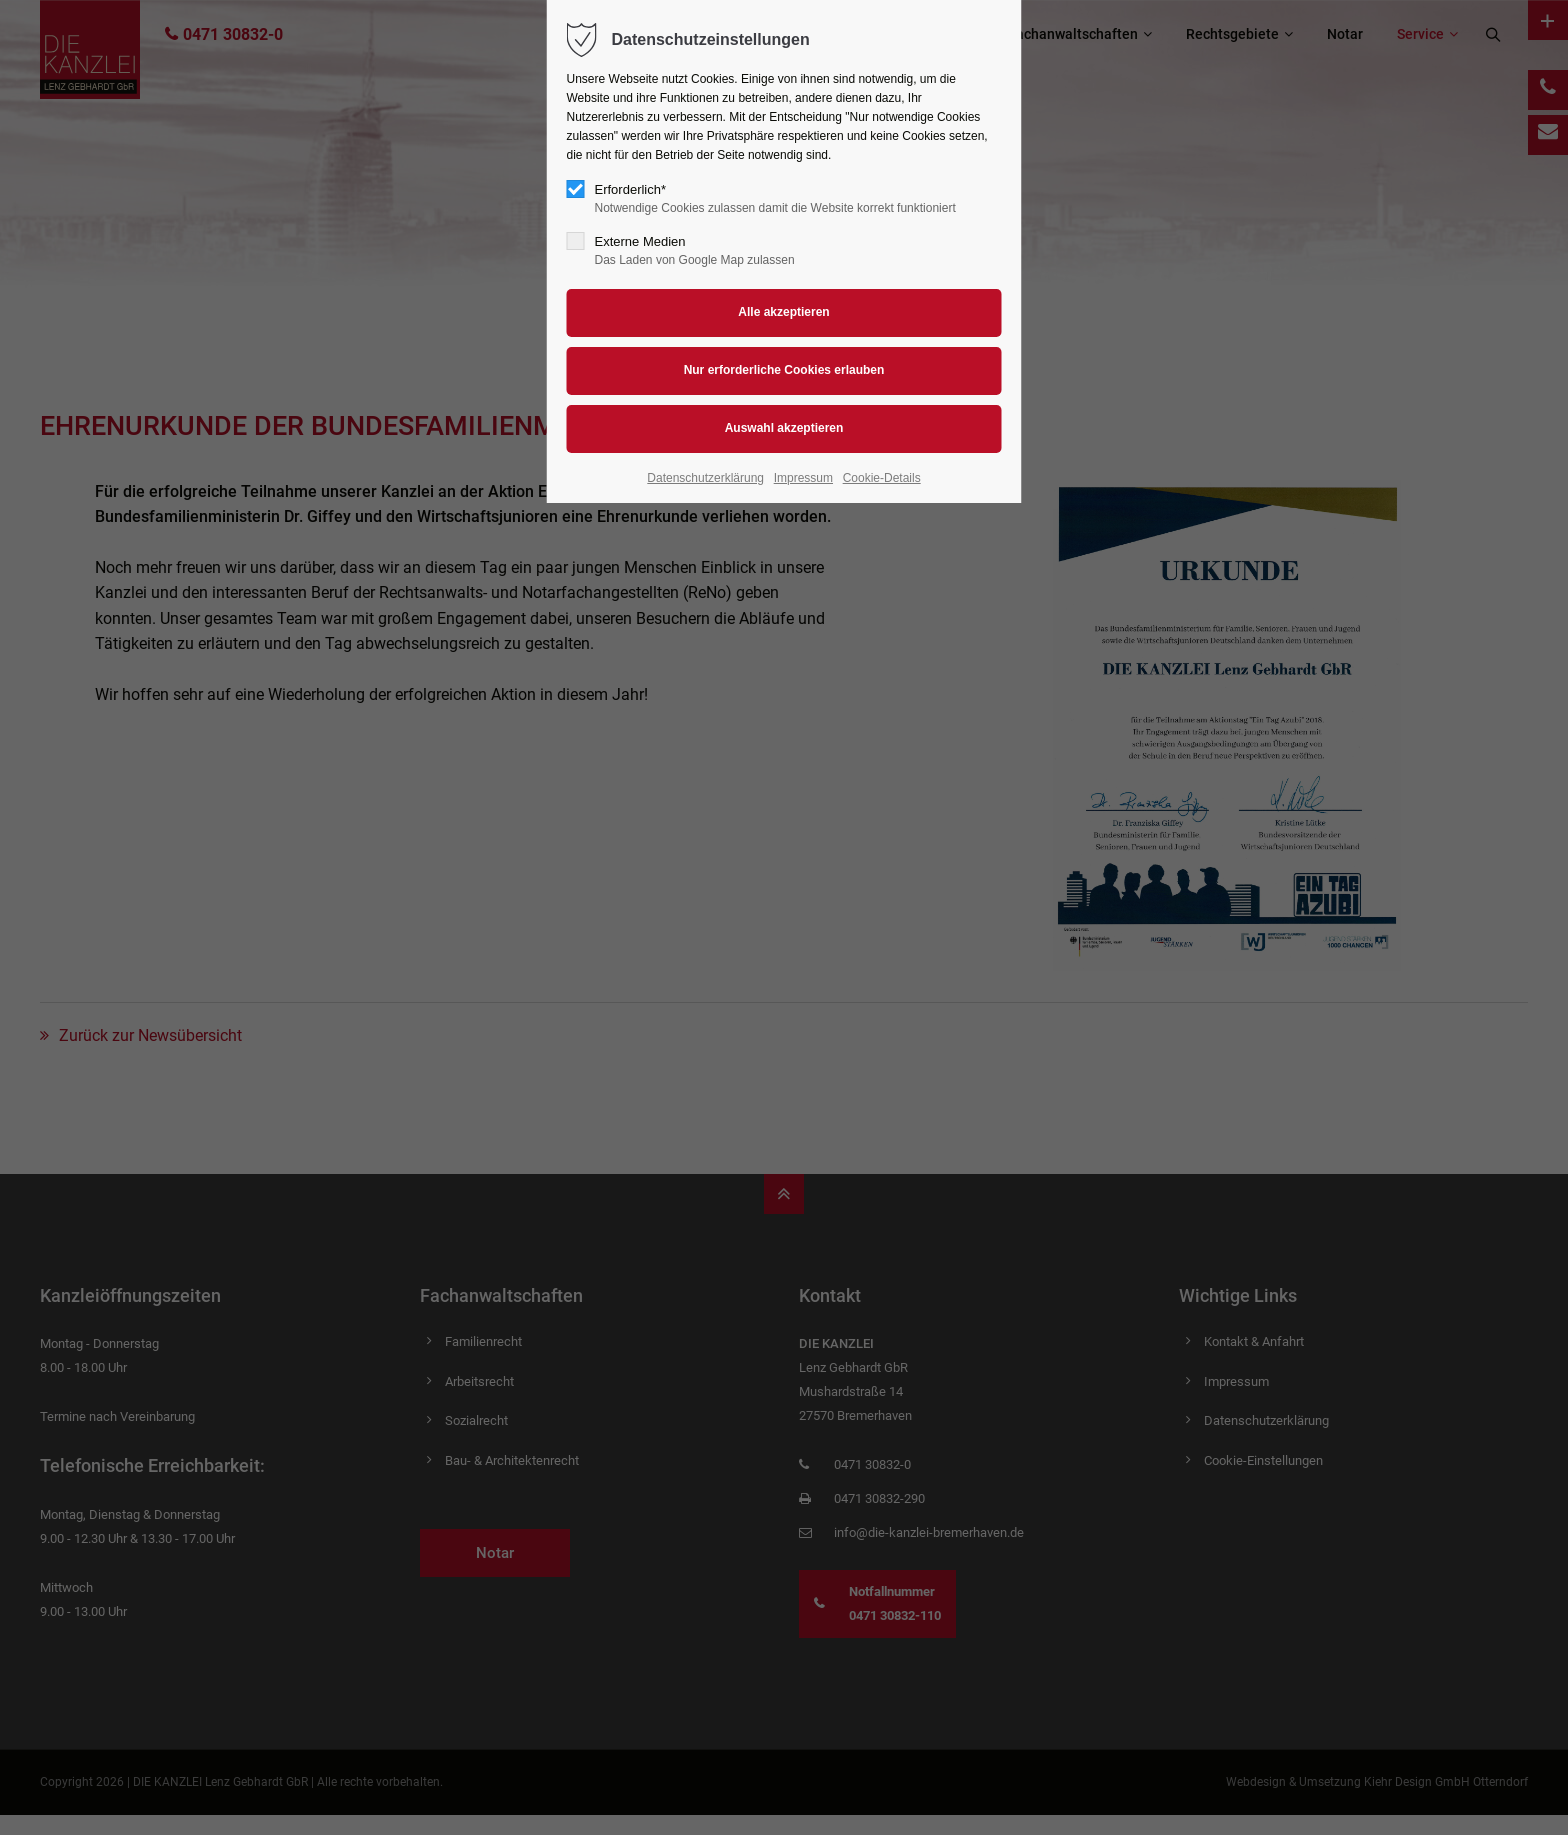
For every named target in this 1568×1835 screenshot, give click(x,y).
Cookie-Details (882, 478)
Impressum (803, 478)
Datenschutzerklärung (705, 478)
